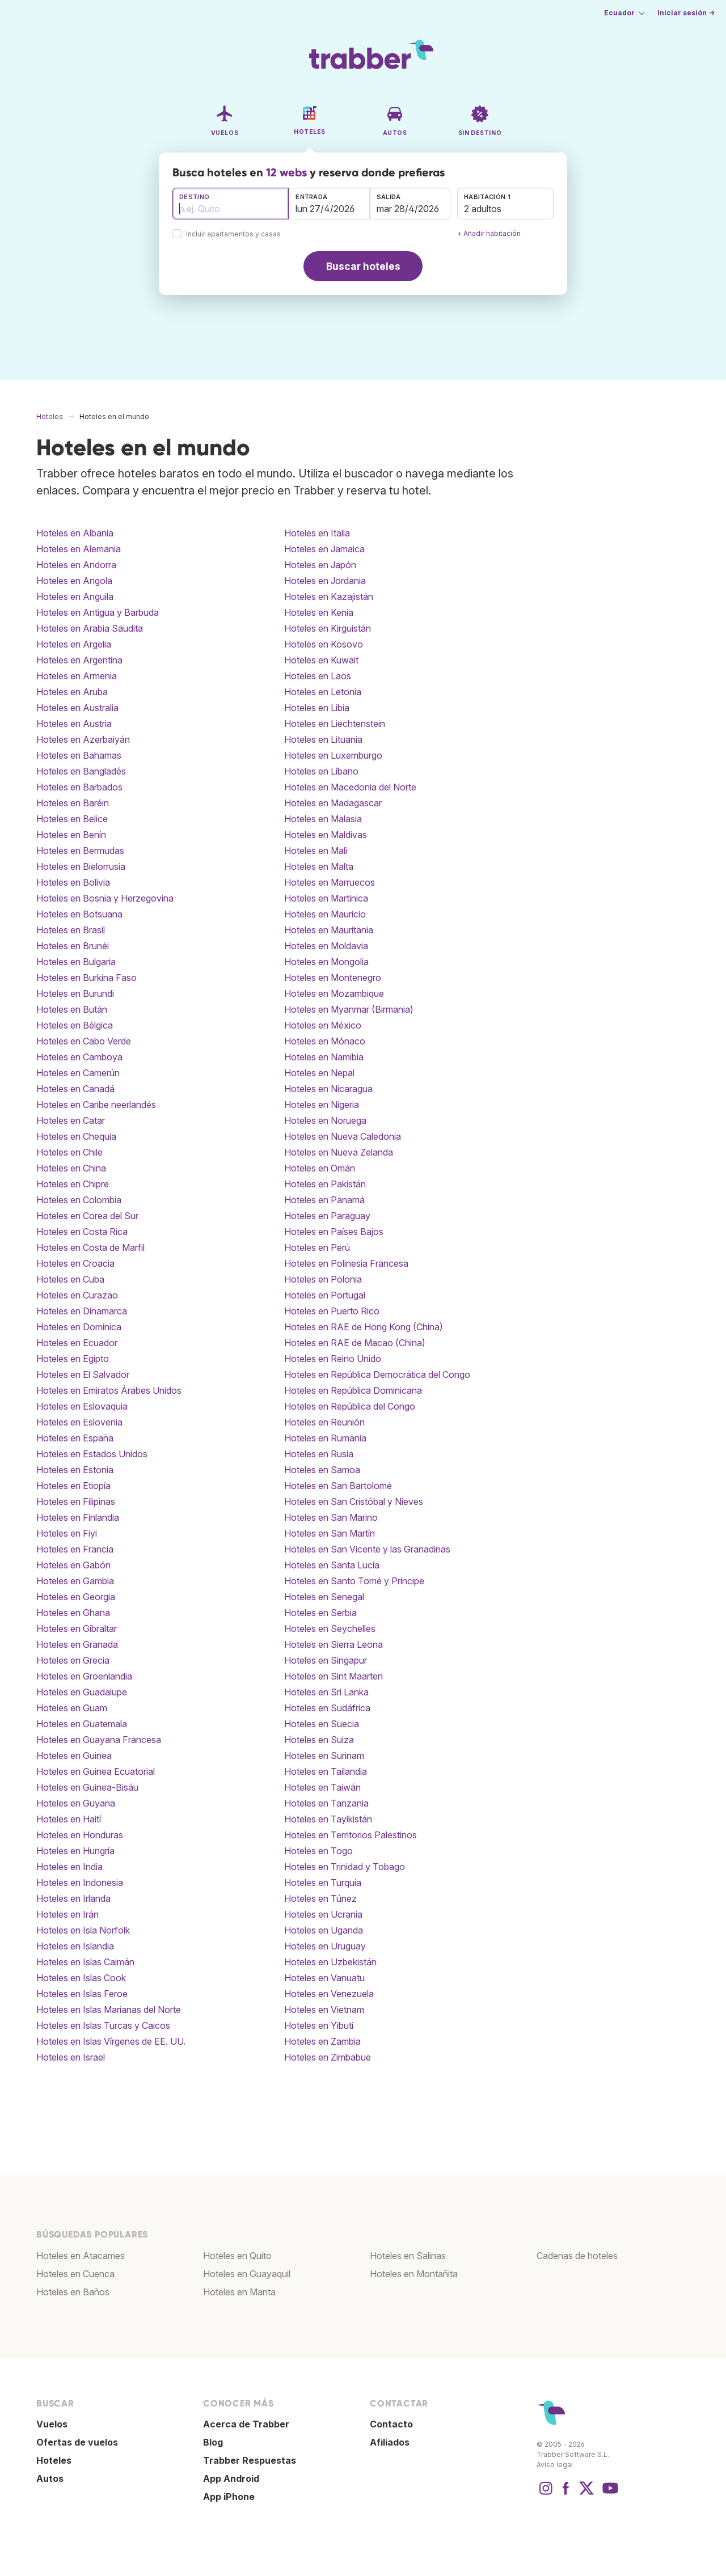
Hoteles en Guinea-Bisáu (87, 1787)
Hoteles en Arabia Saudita (89, 628)
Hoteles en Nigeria (321, 1104)
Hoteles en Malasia (323, 818)
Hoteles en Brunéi (72, 945)
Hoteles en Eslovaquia (82, 1406)
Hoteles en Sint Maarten (333, 1676)
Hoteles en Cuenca (75, 2273)
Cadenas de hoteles (577, 2255)
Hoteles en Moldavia (326, 945)
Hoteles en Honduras (79, 1835)
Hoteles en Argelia (73, 644)
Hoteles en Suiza (319, 1739)
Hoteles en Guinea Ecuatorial (95, 1771)
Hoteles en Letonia (322, 691)
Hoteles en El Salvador (82, 1374)
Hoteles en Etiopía (73, 1485)
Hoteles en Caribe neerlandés (96, 1104)
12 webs (286, 172)
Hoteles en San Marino (331, 1517)
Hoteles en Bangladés (81, 771)
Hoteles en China (71, 1168)
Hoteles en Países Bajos (333, 1231)
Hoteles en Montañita (414, 2273)
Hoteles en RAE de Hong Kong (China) (363, 1327)
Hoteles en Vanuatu (324, 1977)
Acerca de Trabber (246, 2424)
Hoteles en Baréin (72, 803)
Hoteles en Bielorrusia (80, 866)
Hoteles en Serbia (320, 1612)
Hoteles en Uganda (323, 1930)
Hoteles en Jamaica (324, 549)
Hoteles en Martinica (326, 898)
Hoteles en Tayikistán (328, 1819)
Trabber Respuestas (249, 2460)
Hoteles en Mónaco (324, 1041)
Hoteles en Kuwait (321, 660)
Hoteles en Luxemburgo (333, 755)
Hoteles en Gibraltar (76, 1628)
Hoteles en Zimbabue (327, 2057)
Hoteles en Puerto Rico (331, 1311)
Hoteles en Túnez (320, 1898)
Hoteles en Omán (319, 1168)
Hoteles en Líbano (321, 771)
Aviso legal (555, 2464)
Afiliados (390, 2442)
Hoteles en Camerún (78, 1072)
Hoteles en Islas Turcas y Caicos (103, 2025)
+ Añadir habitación (489, 233)
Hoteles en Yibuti (318, 2025)
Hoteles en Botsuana (79, 914)
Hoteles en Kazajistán (328, 596)
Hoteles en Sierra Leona (333, 1644)
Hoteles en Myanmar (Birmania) (348, 1009)
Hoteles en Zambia (322, 2041)
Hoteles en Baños (72, 2292)
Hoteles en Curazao (77, 1295)
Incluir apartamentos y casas (233, 234)
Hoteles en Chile (69, 1152)
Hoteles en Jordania (325, 580)
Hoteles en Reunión (324, 1422)
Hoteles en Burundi (75, 993)
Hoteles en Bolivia (73, 882)
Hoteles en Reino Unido (332, 1358)
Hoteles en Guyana (75, 1803)
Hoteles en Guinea (74, 1755)
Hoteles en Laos (317, 676)
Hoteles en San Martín (329, 1533)
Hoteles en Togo (318, 1850)
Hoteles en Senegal (324, 1596)
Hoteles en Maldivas (325, 834)
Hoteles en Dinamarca (81, 1311)
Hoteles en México (322, 1025)
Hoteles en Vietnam (324, 2009)
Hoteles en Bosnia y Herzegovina (105, 898)
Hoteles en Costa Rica (82, 1231)
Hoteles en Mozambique (334, 993)
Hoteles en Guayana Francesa (98, 1739)
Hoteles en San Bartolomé (338, 1485)
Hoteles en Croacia (75, 1263)
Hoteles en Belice (72, 818)
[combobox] (230, 203)
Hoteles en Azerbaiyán (83, 739)
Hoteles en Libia (316, 707)
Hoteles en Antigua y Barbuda (97, 612)
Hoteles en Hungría (75, 1850)
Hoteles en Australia (77, 707)
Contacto (391, 2424)
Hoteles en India (69, 1866)
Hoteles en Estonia (74, 1469)
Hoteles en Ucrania (323, 1914)
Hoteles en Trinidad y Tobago (344, 1866)
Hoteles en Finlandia (77, 1517)
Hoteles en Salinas (408, 2255)
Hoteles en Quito (237, 2255)
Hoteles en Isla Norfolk (83, 1930)
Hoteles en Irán (67, 1914)
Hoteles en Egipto (72, 1358)
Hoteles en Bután (71, 1009)
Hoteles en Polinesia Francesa (346, 1263)
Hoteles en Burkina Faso (86, 977)
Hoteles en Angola (74, 580)
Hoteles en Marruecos (329, 882)
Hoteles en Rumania (325, 1438)
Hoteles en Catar (70, 1120)
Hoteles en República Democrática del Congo (377, 1374)
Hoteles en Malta (318, 866)
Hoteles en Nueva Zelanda (338, 1152)
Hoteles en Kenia (318, 612)
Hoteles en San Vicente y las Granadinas (367, 1549)
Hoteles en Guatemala (81, 1723)
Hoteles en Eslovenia (79, 1422)
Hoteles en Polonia (323, 1279)
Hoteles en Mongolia (326, 961)
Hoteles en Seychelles (329, 1628)
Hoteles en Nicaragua (328, 1088)
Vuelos (51, 2424)
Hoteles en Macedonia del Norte (350, 787)
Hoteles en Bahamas (78, 755)
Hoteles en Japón (320, 564)
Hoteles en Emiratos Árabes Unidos (109, 1390)
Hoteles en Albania (74, 533)
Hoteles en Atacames (80, 2255)
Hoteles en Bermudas (80, 850)
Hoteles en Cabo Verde (83, 1041)
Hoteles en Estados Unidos (91, 1454)
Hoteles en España (74, 1438)
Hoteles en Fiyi (66, 1533)
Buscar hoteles (363, 266)
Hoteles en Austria (74, 723)
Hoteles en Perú (317, 1247)
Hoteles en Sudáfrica (327, 1708)
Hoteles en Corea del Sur (87, 1215)
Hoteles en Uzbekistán (330, 1962)
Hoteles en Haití (68, 1819)
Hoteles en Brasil (70, 930)
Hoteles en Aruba (72, 691)
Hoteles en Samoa (322, 1469)
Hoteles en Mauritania (328, 930)
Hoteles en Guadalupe (81, 1692)
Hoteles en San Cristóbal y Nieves (353, 1501)
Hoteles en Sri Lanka (326, 1692)
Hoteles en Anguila (74, 596)
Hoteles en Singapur (325, 1660)
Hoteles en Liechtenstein (334, 723)
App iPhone (229, 2496)
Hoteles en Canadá (75, 1088)
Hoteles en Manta (239, 2292)
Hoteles (53, 2460)
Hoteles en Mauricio (325, 914)
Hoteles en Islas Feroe (82, 1993)
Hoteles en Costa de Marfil (90, 1247)
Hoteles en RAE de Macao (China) (354, 1342)
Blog (213, 2442)
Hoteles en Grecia (72, 1660)
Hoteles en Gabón (73, 1565)
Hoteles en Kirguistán (327, 628)
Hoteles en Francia (74, 1549)
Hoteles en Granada (77, 1644)
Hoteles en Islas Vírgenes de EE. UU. (110, 2041)
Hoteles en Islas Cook (81, 1977)
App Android (231, 2478)
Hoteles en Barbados (79, 787)
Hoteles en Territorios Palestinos (350, 1835)
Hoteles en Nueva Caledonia (342, 1136)
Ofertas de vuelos (77, 2442)
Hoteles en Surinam (324, 1755)
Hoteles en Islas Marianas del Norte (108, 2009)
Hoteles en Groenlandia (84, 1676)
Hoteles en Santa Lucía (331, 1565)
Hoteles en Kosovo (323, 644)
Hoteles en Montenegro (332, 977)
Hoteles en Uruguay (325, 1946)
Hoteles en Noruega (325, 1120)
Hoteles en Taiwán (322, 1787)
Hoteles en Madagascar (333, 803)
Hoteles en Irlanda (73, 1898)
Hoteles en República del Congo (349, 1406)
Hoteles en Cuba (70, 1279)
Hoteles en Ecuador (76, 1342)
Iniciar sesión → (686, 13)
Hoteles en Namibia (324, 1057)
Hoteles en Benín (71, 834)
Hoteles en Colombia (78, 1199)
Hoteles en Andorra (76, 564)
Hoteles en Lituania (323, 739)
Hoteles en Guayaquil (246, 2273)
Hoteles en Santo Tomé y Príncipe (354, 1581)
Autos (50, 2478)
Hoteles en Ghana (73, 1612)
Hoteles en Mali (315, 850)
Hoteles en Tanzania (326, 1803)
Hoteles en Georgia (75, 1596)
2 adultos (482, 208)
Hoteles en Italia (317, 533)
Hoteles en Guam (71, 1708)
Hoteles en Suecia (321, 1723)
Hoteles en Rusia (318, 1454)
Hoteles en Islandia (75, 1946)
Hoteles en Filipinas (75, 1501)
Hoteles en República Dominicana (353, 1390)
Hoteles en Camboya (79, 1057)
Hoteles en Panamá (324, 1199)
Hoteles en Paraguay (327, 1215)
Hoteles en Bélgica (74, 1025)
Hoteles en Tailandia (325, 1771)
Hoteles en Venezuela (329, 1993)
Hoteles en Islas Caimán (85, 1962)
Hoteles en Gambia (75, 1581)
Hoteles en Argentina (79, 660)
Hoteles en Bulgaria (76, 961)
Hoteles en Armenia (76, 676)
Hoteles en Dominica (78, 1327)
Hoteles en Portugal (324, 1295)
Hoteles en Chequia (76, 1136)
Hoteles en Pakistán (325, 1184)
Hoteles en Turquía (322, 1882)
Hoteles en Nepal (319, 1072)
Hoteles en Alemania (78, 549)
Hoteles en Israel (70, 2057)
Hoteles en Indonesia (79, 1882)
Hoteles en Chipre (72, 1184)
